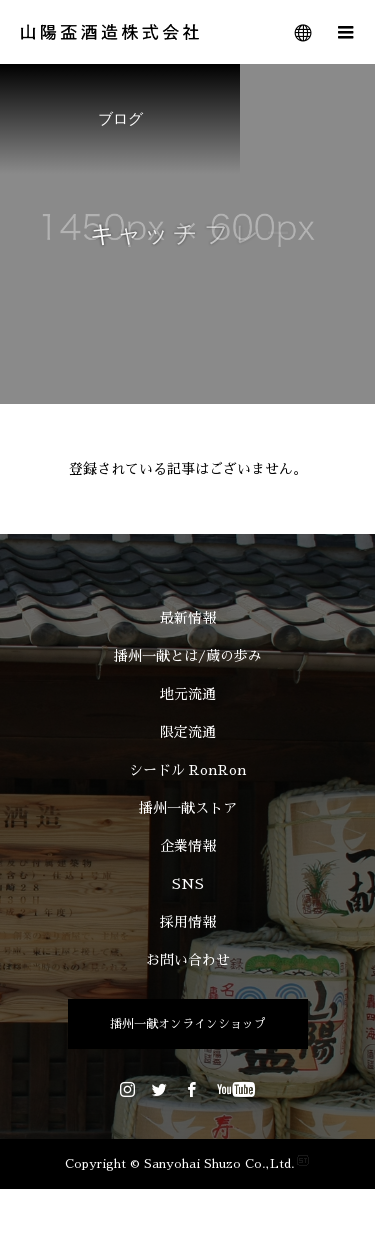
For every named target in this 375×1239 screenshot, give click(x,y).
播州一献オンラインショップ (188, 1024)
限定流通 (188, 732)
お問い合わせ (188, 960)
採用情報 (188, 922)
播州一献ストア (188, 808)
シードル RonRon (188, 770)
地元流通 (188, 694)
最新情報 (188, 618)
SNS (188, 884)
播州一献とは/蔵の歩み (188, 656)
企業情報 (188, 846)
